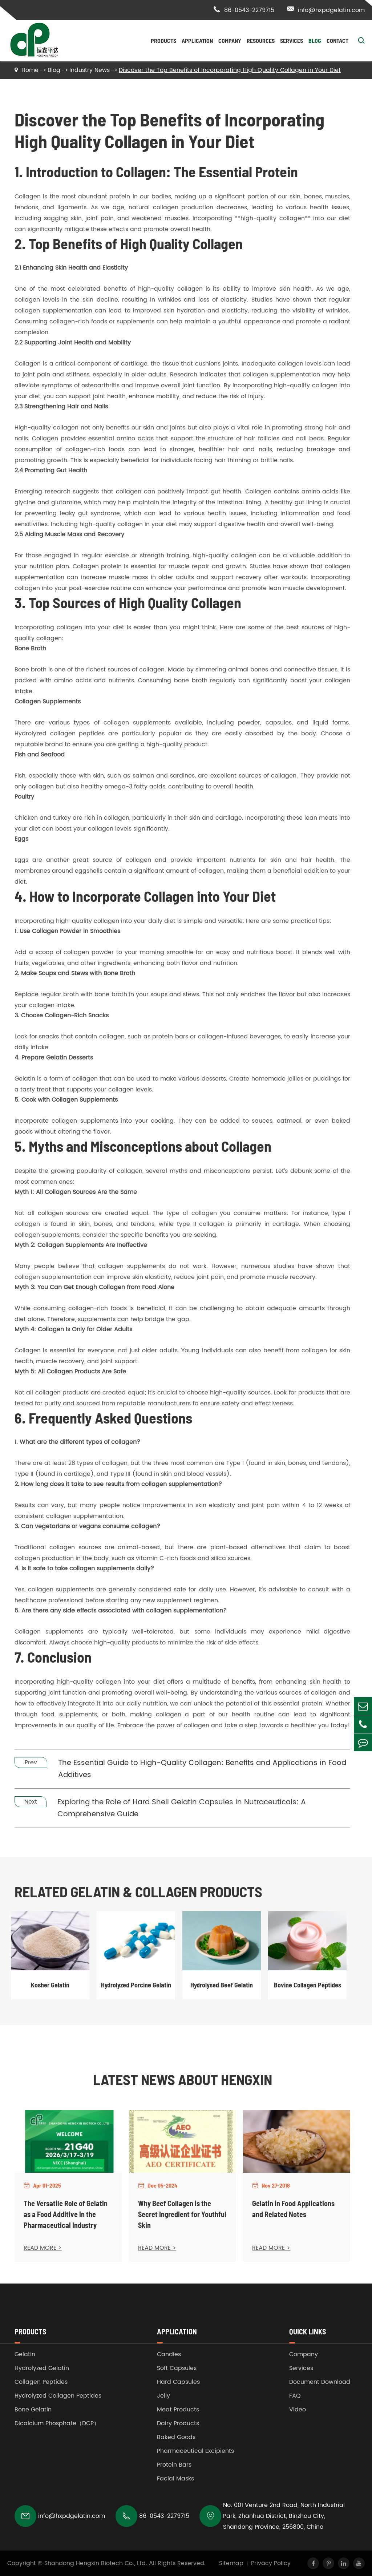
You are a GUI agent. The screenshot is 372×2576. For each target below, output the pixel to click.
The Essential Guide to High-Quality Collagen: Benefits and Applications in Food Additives (202, 1769)
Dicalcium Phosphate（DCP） (57, 2423)
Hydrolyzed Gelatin (42, 2368)
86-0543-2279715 (243, 10)
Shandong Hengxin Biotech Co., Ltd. (95, 2563)
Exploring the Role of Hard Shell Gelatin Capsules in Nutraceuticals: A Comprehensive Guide (181, 1808)
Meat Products (178, 2409)
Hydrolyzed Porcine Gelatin (136, 1985)
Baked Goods (176, 2437)
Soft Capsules (177, 2368)
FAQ (295, 2396)
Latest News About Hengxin (182, 2079)
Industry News (89, 70)
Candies (169, 2354)
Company (229, 40)
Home (30, 70)
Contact (337, 40)
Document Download (319, 2382)
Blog (314, 40)
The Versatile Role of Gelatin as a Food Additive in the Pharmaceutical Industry (66, 2214)
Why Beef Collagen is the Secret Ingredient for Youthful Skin (182, 2214)
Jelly (163, 2396)
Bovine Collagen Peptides (307, 1985)
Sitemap (231, 2563)
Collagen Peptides (41, 2382)
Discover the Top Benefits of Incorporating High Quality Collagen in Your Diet (230, 70)
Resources (261, 40)
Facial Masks (175, 2478)
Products (163, 40)
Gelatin (25, 2354)
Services (291, 40)
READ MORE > (43, 2248)
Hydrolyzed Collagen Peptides (58, 2396)
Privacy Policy (271, 2563)
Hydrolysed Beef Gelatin (221, 1985)
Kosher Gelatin (50, 1985)
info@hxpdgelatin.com (326, 10)
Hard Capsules (178, 2382)
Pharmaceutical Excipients (195, 2451)
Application (197, 40)
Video (297, 2409)
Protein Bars (174, 2465)
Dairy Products (178, 2423)
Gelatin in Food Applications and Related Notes (293, 2208)
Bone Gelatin (33, 2409)
